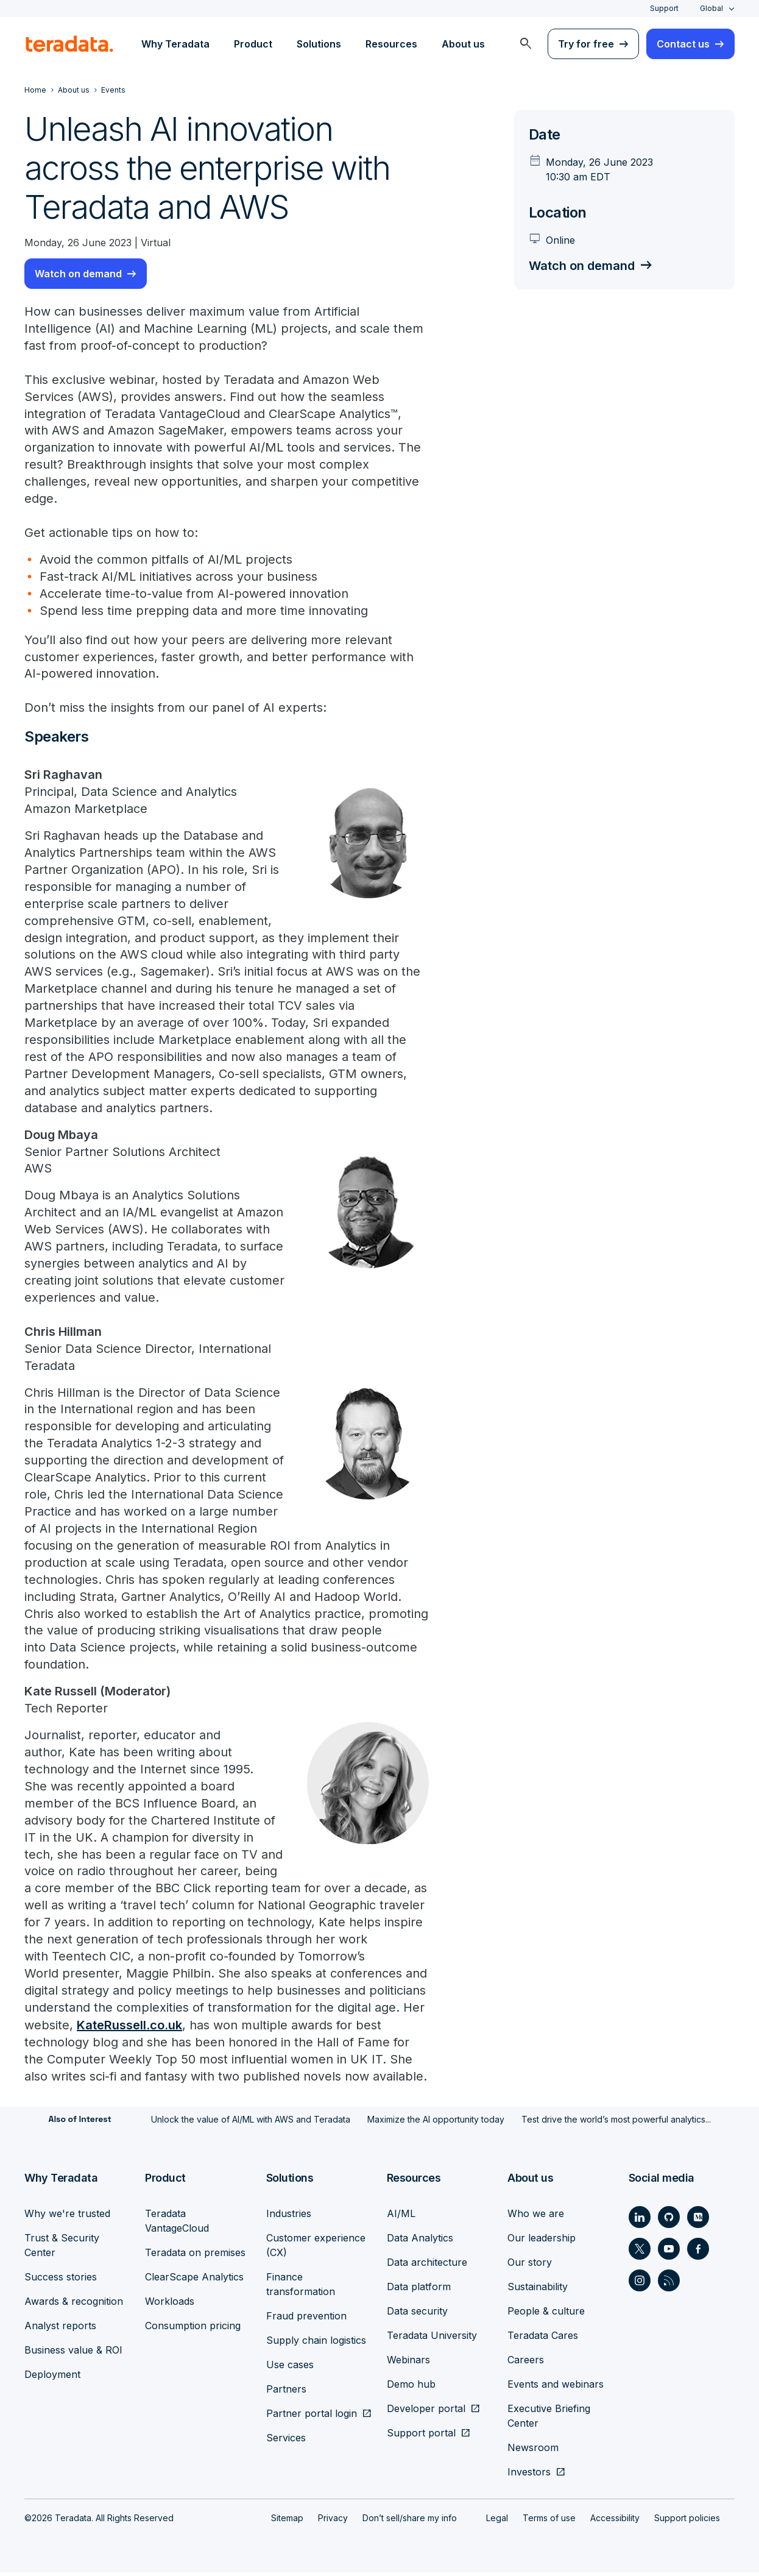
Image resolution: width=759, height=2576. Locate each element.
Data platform (419, 2290)
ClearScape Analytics (194, 2280)
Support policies (687, 2521)
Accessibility (615, 2521)
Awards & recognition (73, 2305)
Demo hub (411, 2388)
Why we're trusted (67, 2217)
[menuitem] (525, 44)
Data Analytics (420, 2241)
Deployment (52, 2378)
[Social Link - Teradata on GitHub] (669, 2221)
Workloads (169, 2305)
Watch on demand (78, 274)
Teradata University (432, 2339)
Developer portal (426, 2412)
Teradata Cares (542, 2339)
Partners (286, 2392)
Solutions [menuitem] (319, 44)
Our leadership (541, 2241)
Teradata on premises (195, 2256)
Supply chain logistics (316, 2344)
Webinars (408, 2363)
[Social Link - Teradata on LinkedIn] (640, 2221)
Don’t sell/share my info (409, 2521)
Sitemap (287, 2521)
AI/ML (401, 2217)
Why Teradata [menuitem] (175, 44)
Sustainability (537, 2290)
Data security (417, 2314)
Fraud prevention (306, 2319)
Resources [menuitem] (391, 44)
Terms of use (549, 2521)
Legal (497, 2521)
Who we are (535, 2217)
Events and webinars (555, 2388)
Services (286, 2441)
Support (664, 8)
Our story (529, 2266)
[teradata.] (69, 43)
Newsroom (533, 2451)
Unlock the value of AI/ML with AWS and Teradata (250, 2123)
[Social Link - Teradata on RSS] (669, 2284)
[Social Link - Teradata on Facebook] (698, 2252)
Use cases (290, 2368)
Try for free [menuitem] (586, 44)
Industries (288, 2217)
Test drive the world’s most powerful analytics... (616, 2123)
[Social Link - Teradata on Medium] (698, 2221)
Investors (529, 2475)
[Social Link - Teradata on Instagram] (640, 2284)
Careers (525, 2363)
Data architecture (427, 2266)
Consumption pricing (193, 2329)
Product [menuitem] (253, 44)
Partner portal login (311, 2417)
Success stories (60, 2280)
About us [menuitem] (463, 44)
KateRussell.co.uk (129, 2029)
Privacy (333, 2521)
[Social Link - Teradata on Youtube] (669, 2252)
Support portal (421, 2436)
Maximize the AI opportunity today (435, 2123)
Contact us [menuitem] (683, 44)
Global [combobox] (711, 8)
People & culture (546, 2314)
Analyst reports (60, 2329)
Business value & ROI (73, 2353)
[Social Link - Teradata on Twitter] (640, 2252)
